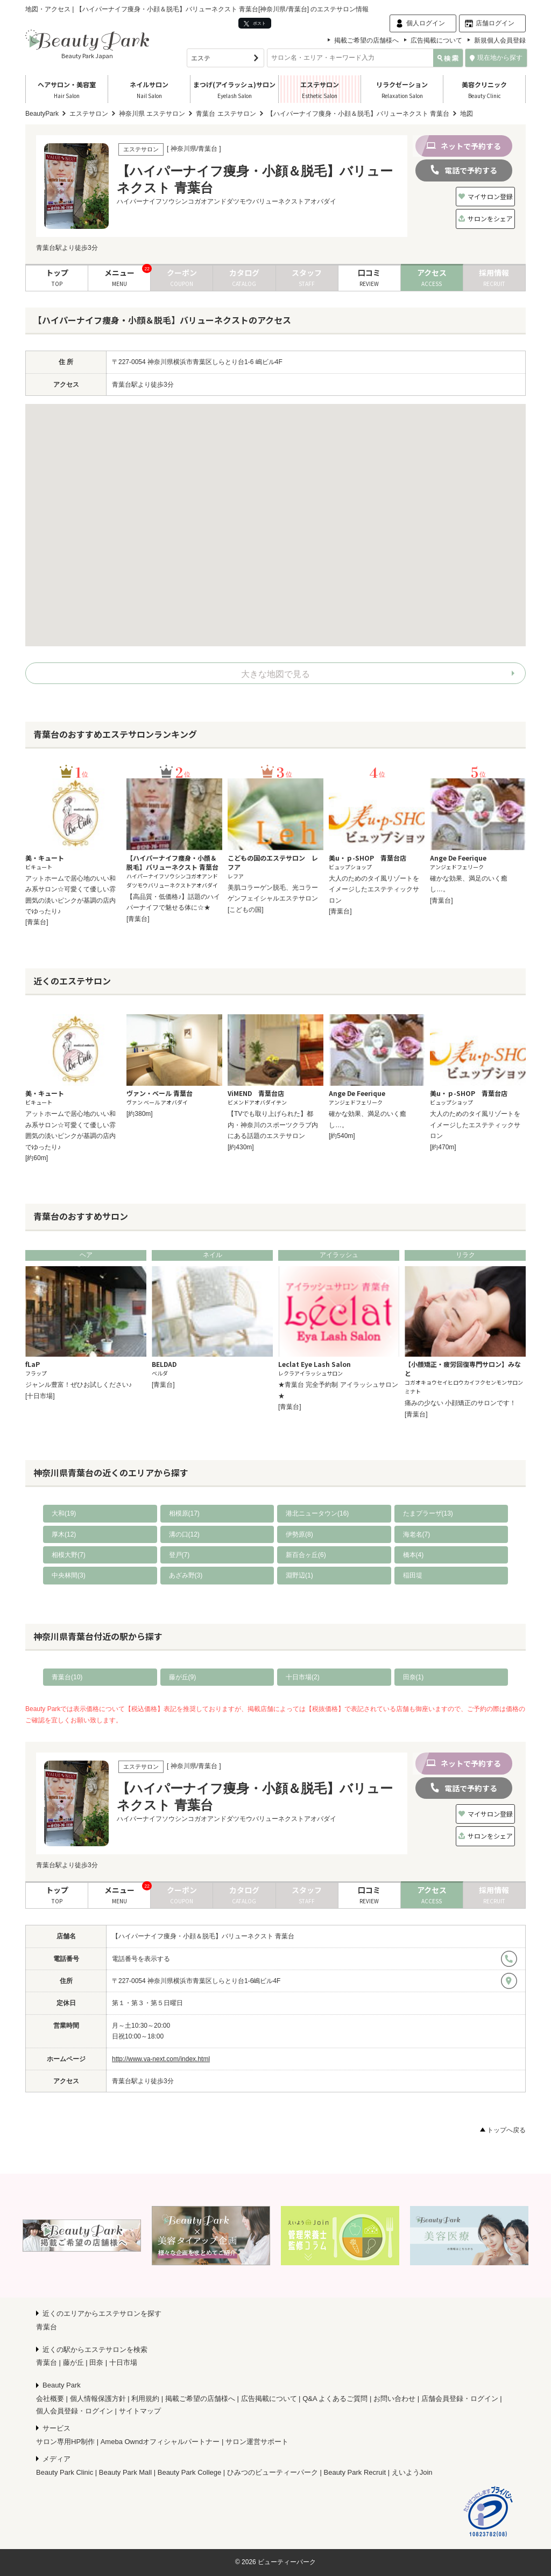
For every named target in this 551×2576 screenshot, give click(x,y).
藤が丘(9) (182, 1677)
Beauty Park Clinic (64, 2472)
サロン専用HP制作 (65, 2442)
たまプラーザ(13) (428, 1513)
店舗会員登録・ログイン (459, 2399)
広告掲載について (436, 40)
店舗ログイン (495, 23)
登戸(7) (179, 1555)
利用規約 (145, 2399)
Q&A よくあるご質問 (335, 2399)
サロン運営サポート (256, 2442)
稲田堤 (412, 1575)
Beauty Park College (190, 2472)
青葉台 (46, 2327)
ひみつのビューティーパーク (272, 2472)
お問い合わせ (394, 2399)
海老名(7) (416, 1534)
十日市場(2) (303, 1677)
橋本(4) (413, 1555)
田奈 (96, 2362)
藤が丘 (73, 2362)
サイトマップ (140, 2411)
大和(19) (64, 1513)
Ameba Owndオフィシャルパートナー (160, 2442)
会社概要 (50, 2399)
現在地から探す (496, 57)
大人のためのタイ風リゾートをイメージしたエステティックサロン (374, 889)
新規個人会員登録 (500, 40)
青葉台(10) (67, 1677)
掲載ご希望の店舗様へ (366, 40)
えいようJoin (412, 2472)
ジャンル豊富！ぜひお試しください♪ (78, 1384)
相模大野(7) (69, 1555)
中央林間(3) (69, 1575)
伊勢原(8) (299, 1534)
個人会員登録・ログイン (74, 2411)
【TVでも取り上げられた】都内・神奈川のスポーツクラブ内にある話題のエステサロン (273, 1125)
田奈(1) (413, 1677)
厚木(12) (64, 1534)
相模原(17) (184, 1513)
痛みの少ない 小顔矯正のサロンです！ (460, 1403)
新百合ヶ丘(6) (306, 1555)
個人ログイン (425, 23)
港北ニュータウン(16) (317, 1513)
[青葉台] (36, 922)
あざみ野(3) (186, 1575)
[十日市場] (40, 1396)
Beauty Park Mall (125, 2472)
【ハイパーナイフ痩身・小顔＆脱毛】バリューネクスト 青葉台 (203, 1936)
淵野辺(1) (299, 1575)
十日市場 (123, 2362)
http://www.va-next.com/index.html (161, 2059)
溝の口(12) (184, 1534)
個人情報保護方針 (98, 2399)
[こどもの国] (246, 909)
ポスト (255, 23)
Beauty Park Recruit (355, 2472)
